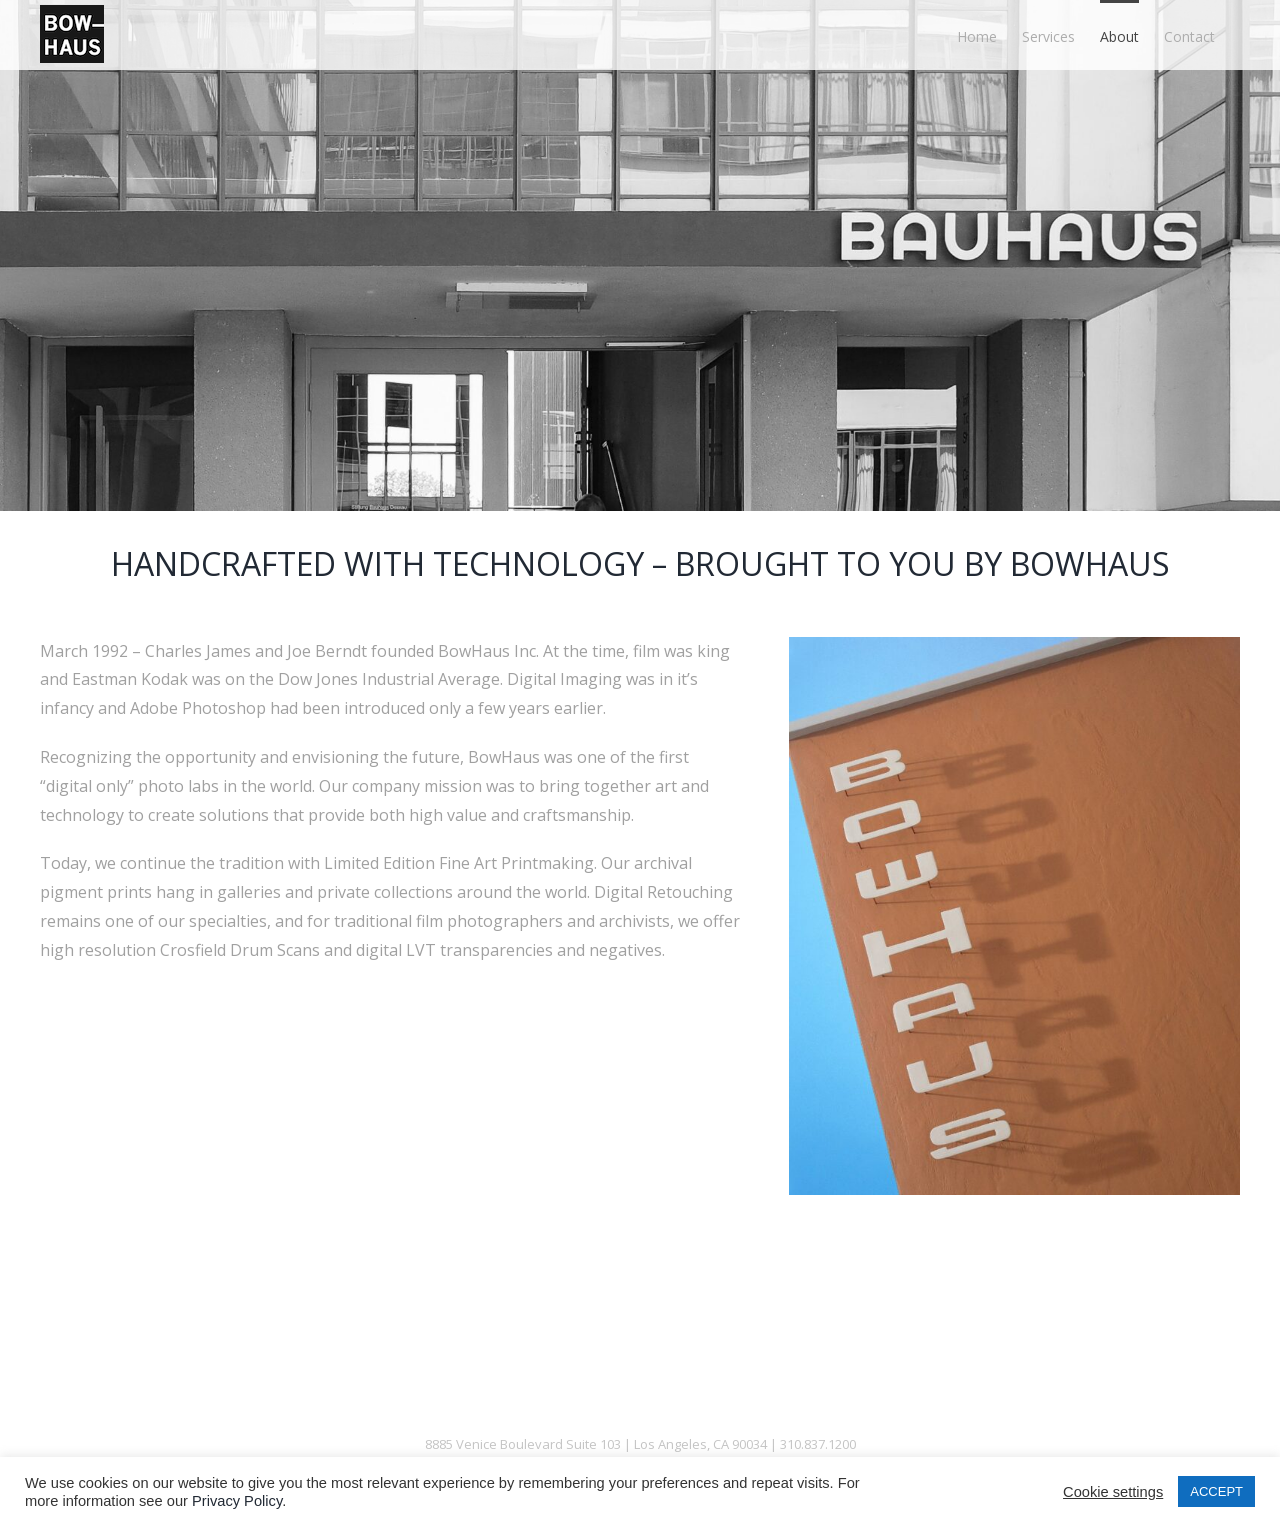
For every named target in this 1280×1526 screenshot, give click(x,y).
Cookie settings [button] (1113, 1492)
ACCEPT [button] (1216, 1491)
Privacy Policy (237, 1501)
